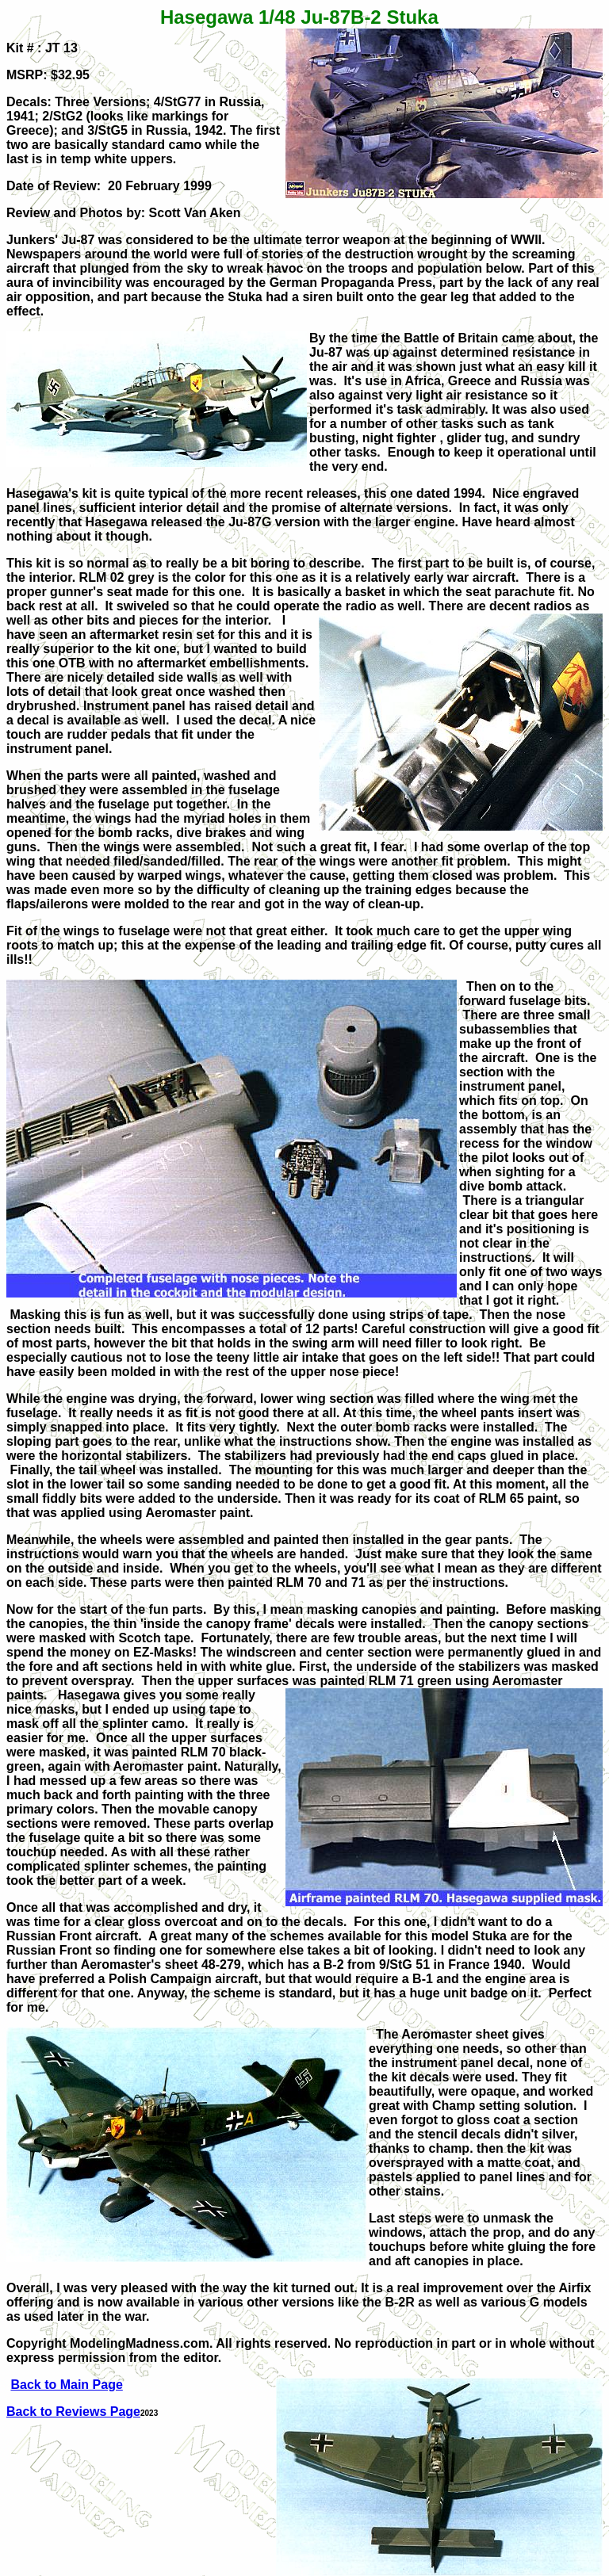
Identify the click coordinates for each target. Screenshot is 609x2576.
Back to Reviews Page (73, 2411)
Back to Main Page (66, 2384)
